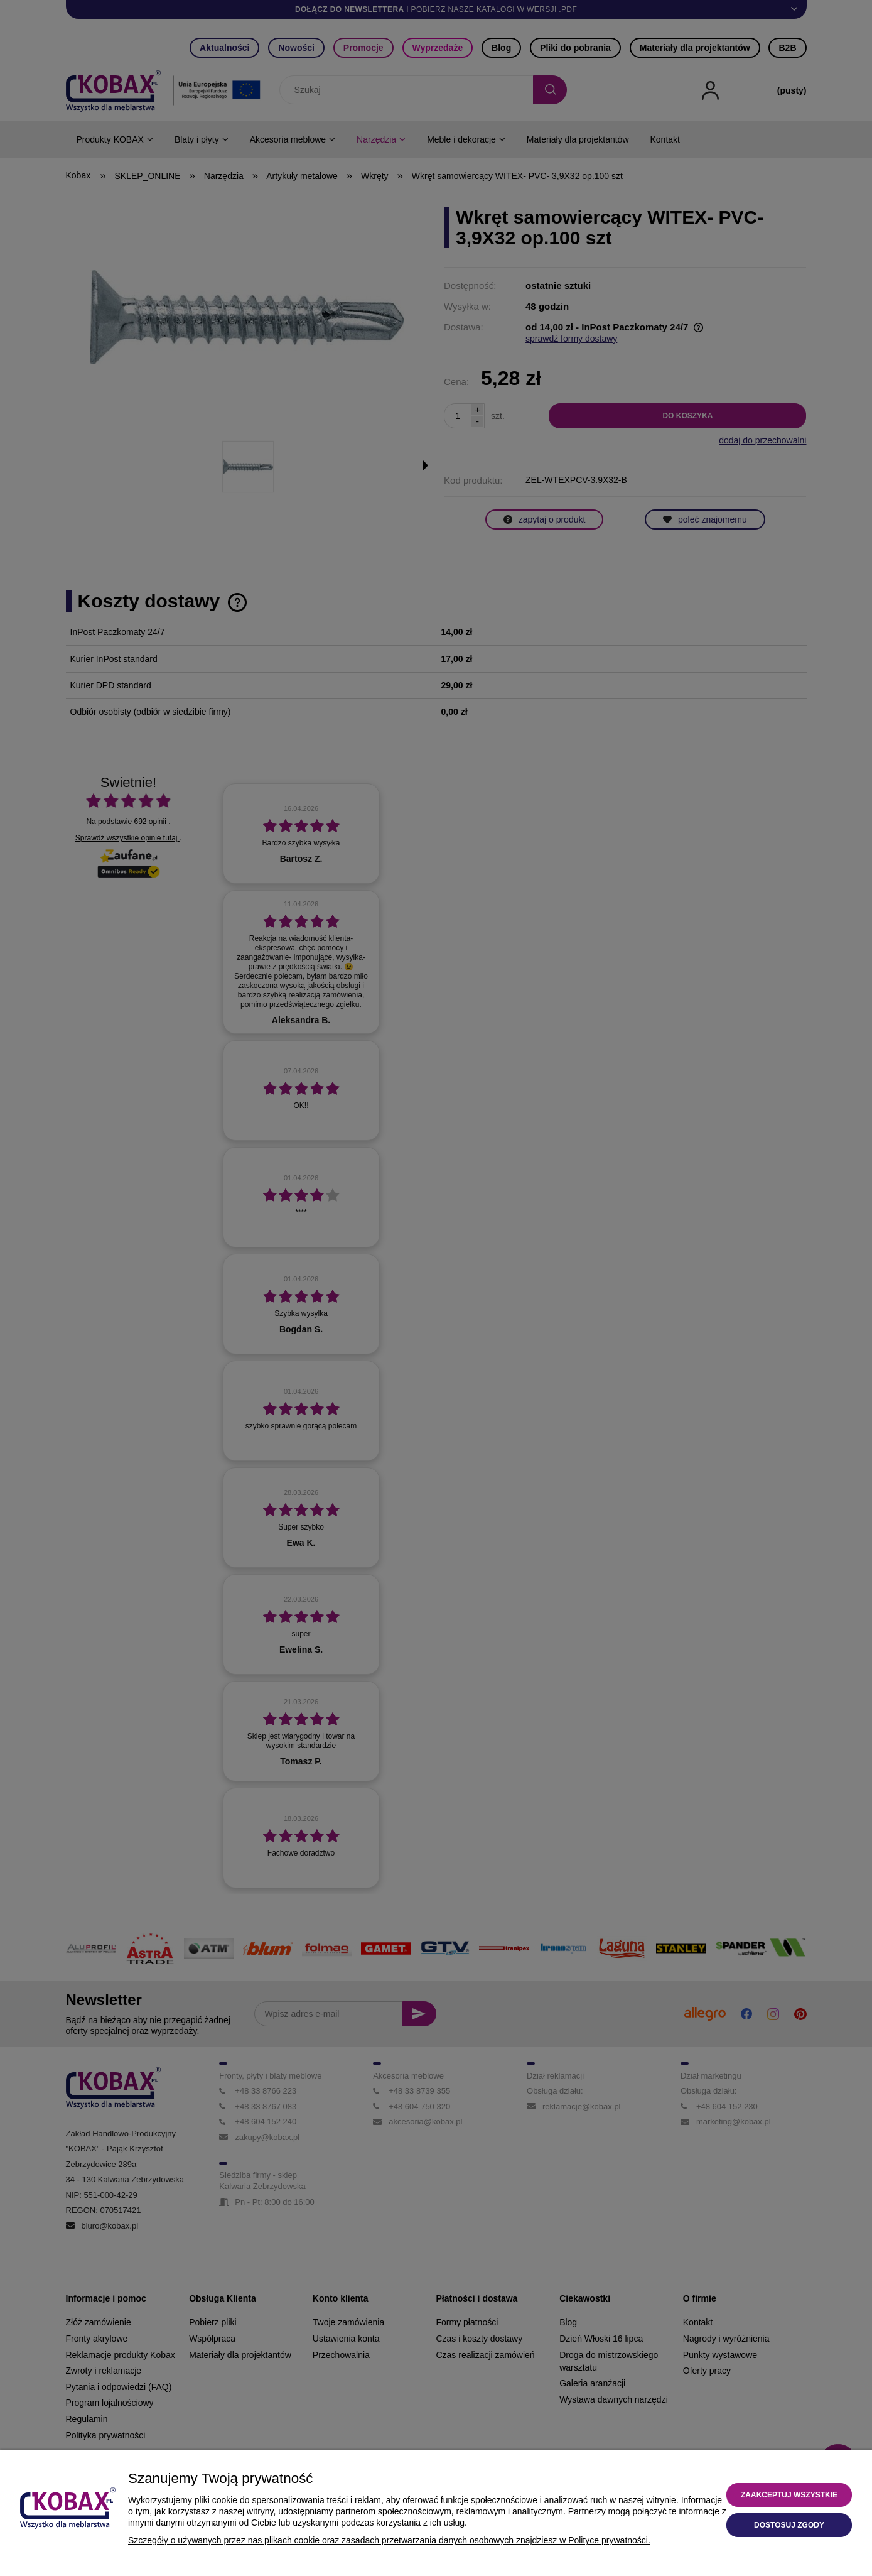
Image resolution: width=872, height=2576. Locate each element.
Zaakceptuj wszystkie (789, 2495)
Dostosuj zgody (789, 2525)
